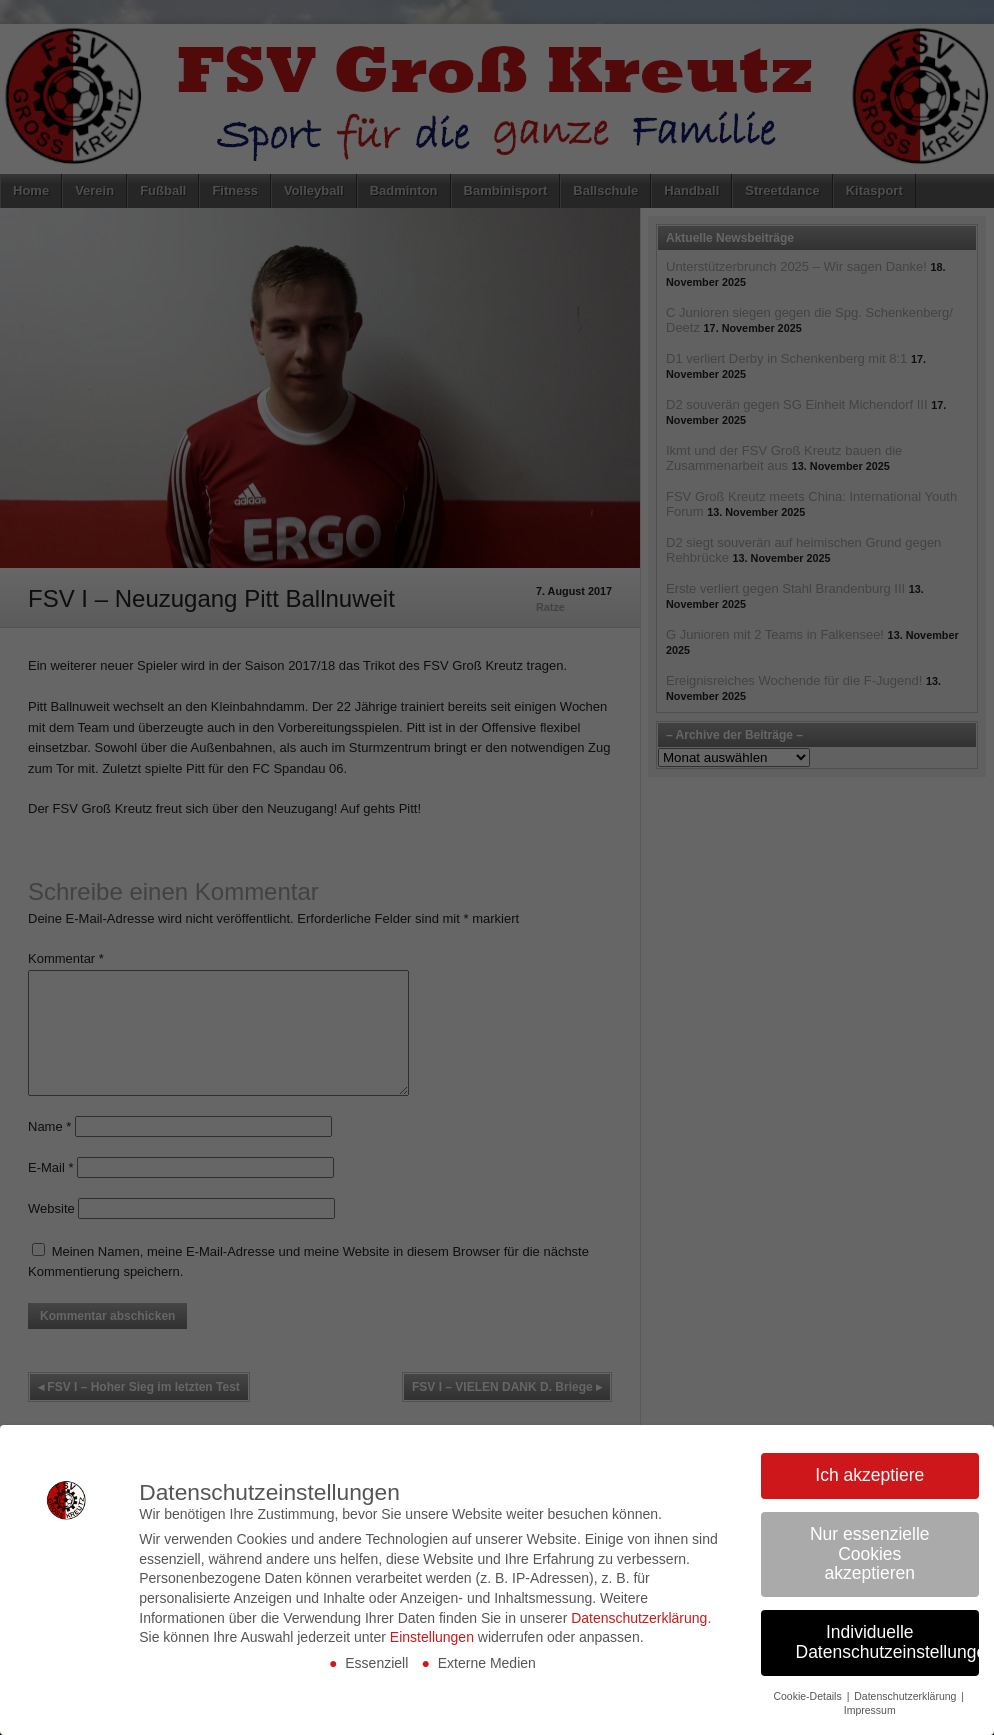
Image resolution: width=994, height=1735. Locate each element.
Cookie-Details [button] (808, 1696)
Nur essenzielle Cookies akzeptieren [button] (870, 1553)
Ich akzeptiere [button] (869, 1475)
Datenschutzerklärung (639, 1618)
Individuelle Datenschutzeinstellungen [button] (888, 1642)
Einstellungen (432, 1637)
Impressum (870, 1710)
